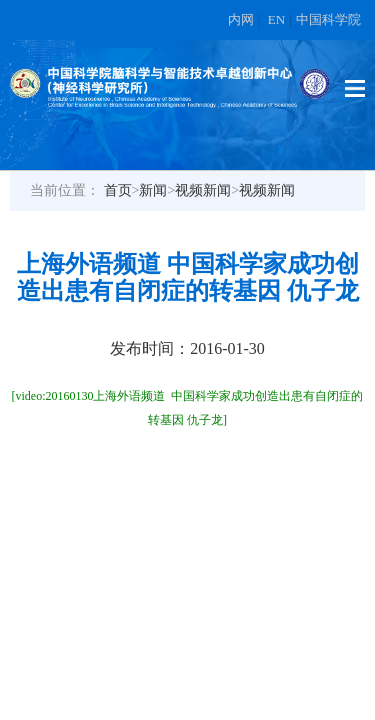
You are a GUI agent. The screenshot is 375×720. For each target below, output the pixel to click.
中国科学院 (328, 19)
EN (276, 19)
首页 (118, 190)
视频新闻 (203, 190)
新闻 (153, 190)
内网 (241, 19)
